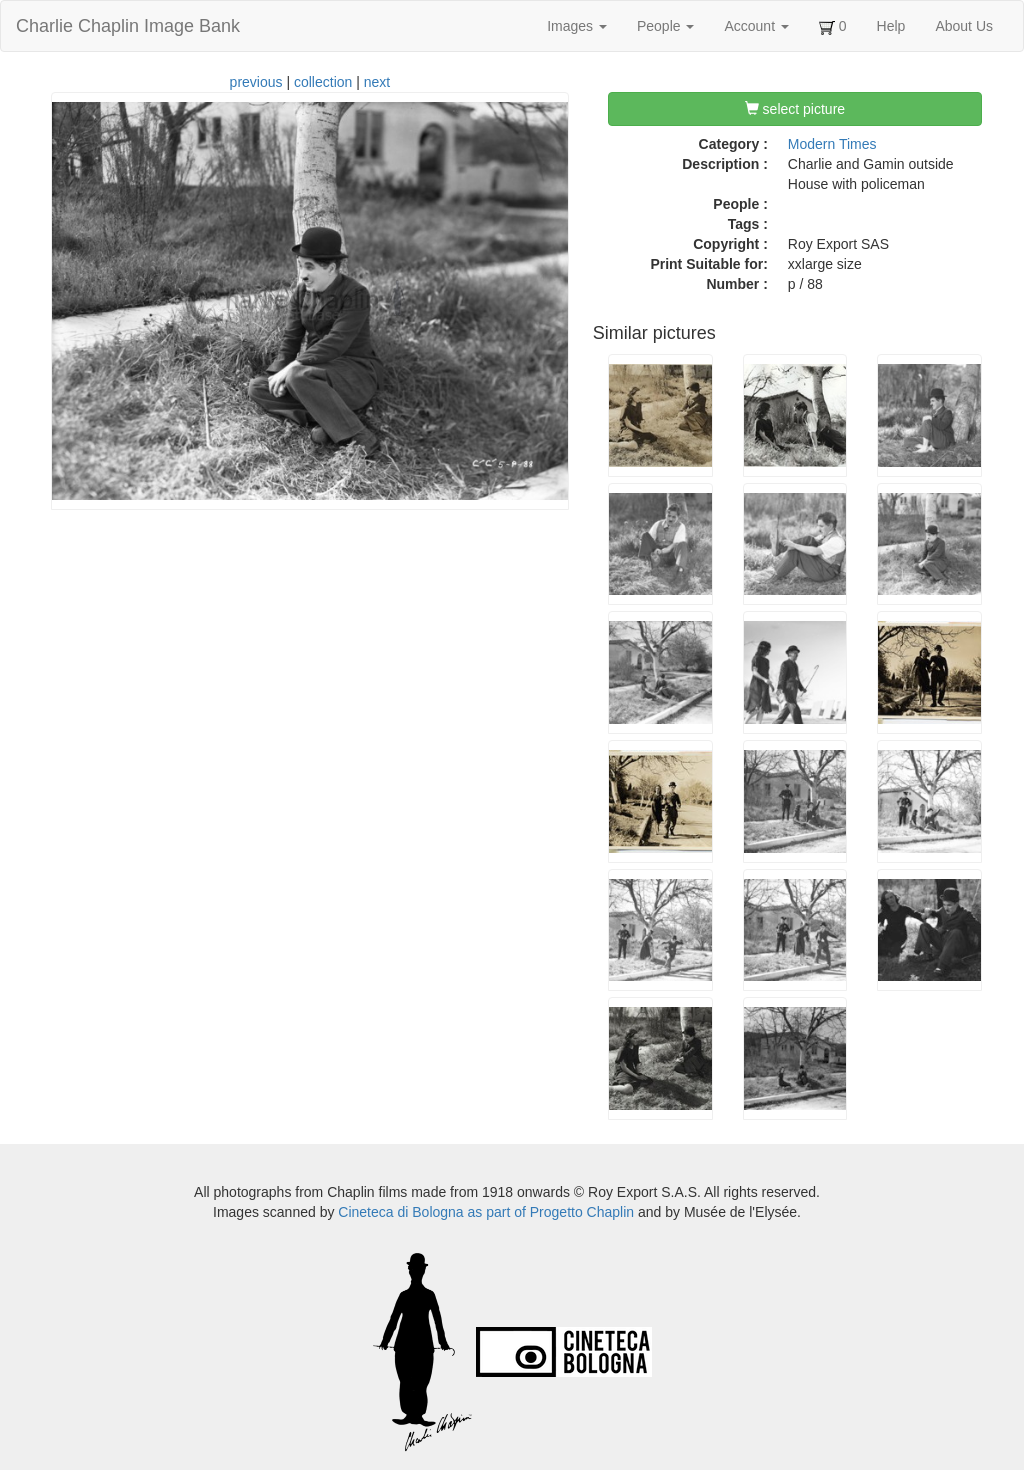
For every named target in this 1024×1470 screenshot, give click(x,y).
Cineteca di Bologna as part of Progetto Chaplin (486, 1212)
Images (577, 26)
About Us (964, 26)
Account (756, 26)
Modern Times (832, 144)
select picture (795, 109)
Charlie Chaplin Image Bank (128, 26)
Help (891, 26)
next (377, 82)
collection (323, 82)
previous (256, 82)
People (665, 26)
